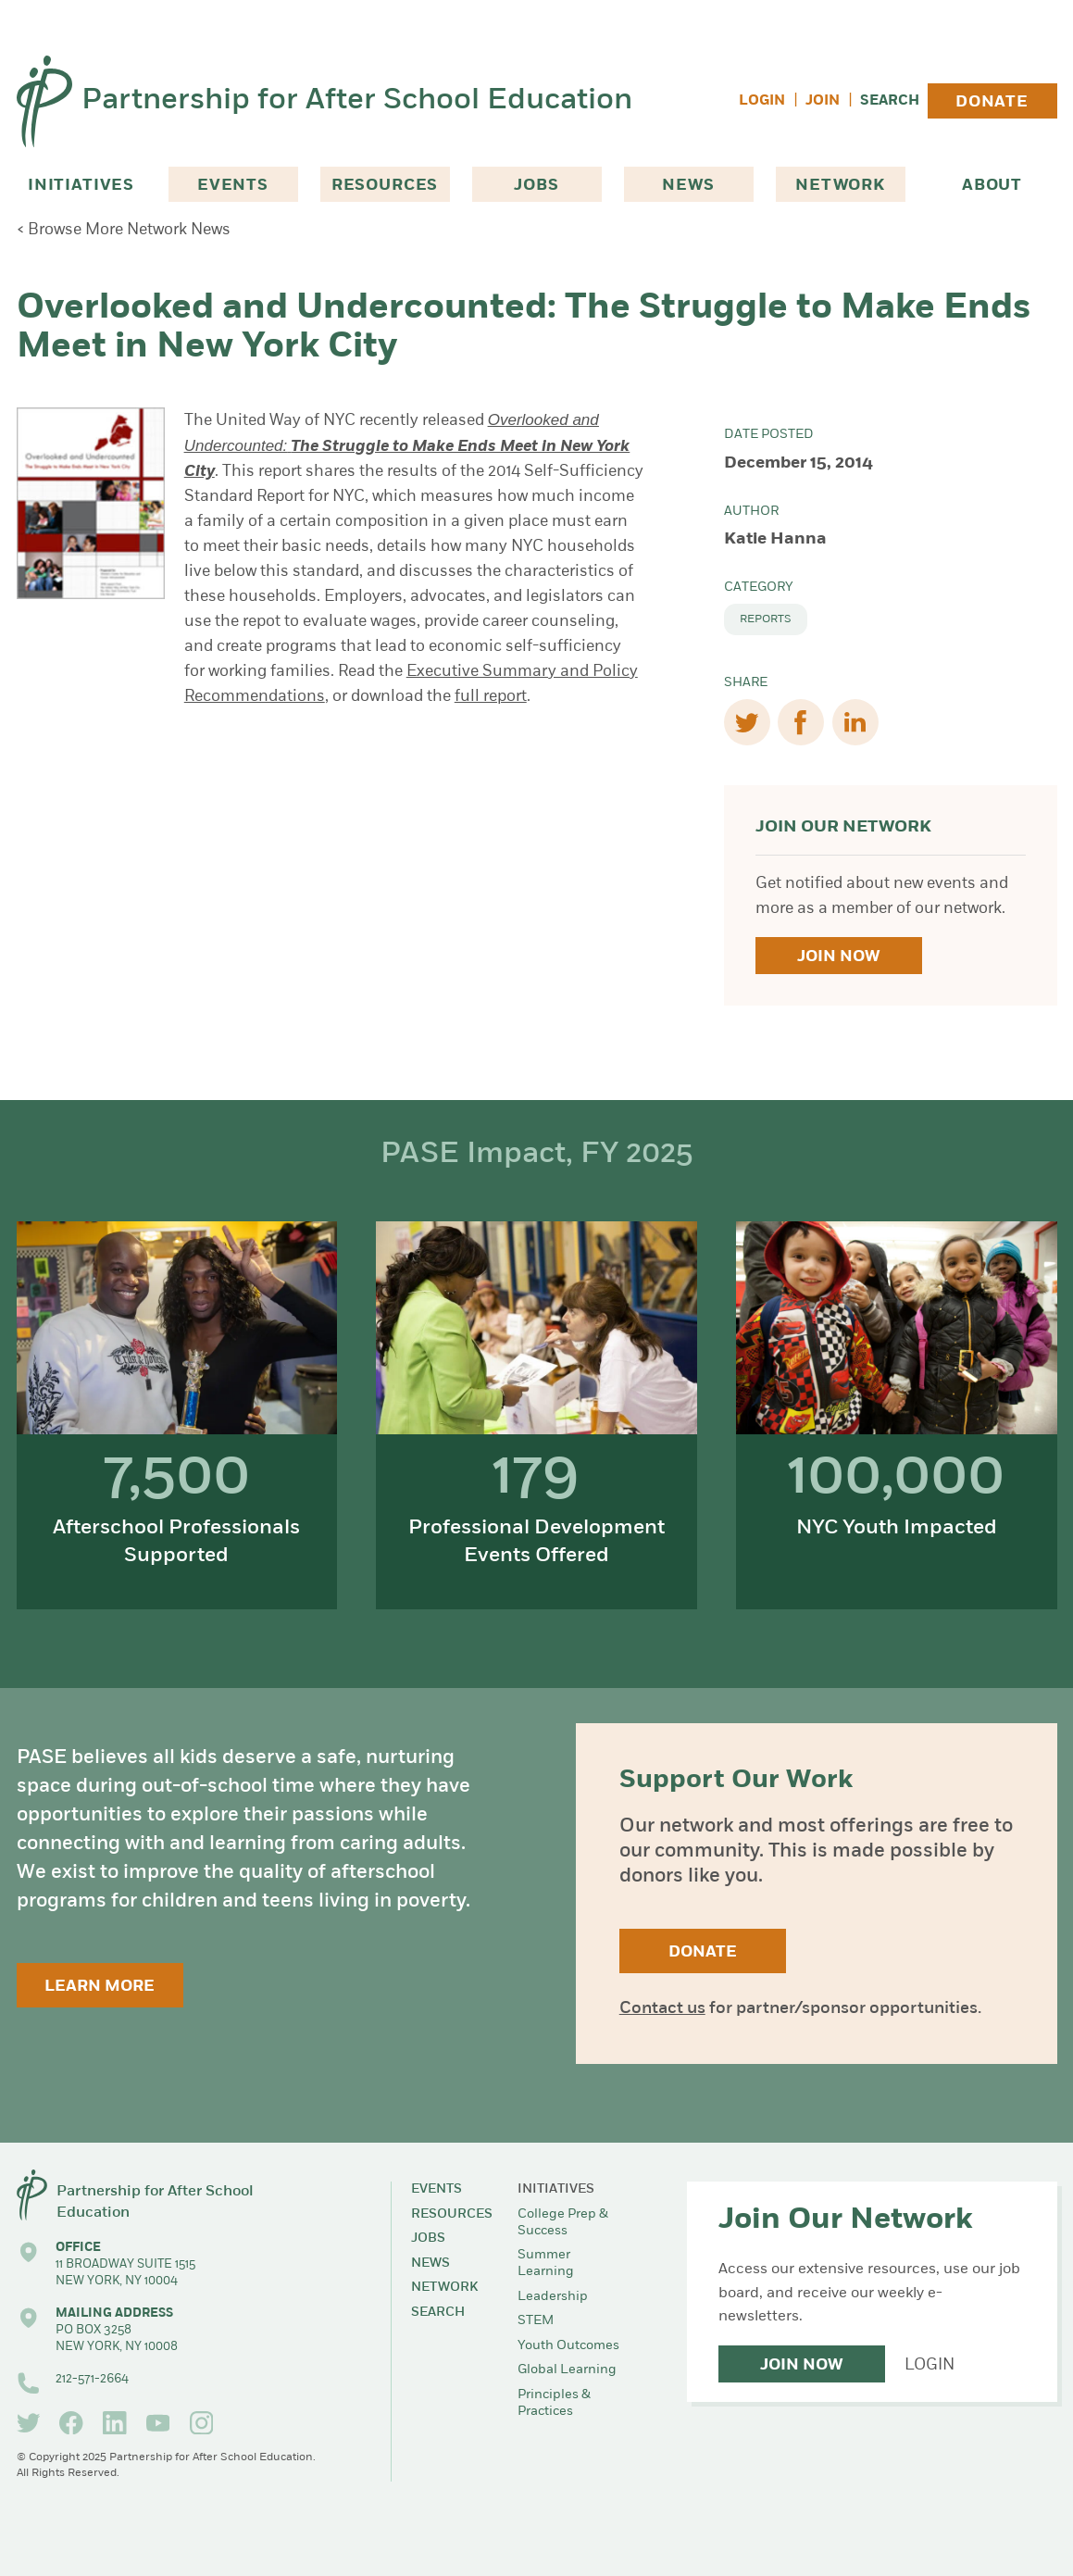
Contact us (662, 2009)
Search (889, 101)
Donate (992, 102)
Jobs (536, 186)
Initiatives (81, 186)
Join (822, 101)
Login (762, 101)
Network (840, 186)
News (688, 186)
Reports (766, 619)
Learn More (99, 1987)
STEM (536, 2321)
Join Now (838, 957)
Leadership (553, 2297)
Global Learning (567, 2370)
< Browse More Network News (124, 230)
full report (491, 697)
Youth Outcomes (568, 2346)
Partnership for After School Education (356, 101)
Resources (385, 186)
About (992, 186)
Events (232, 186)
